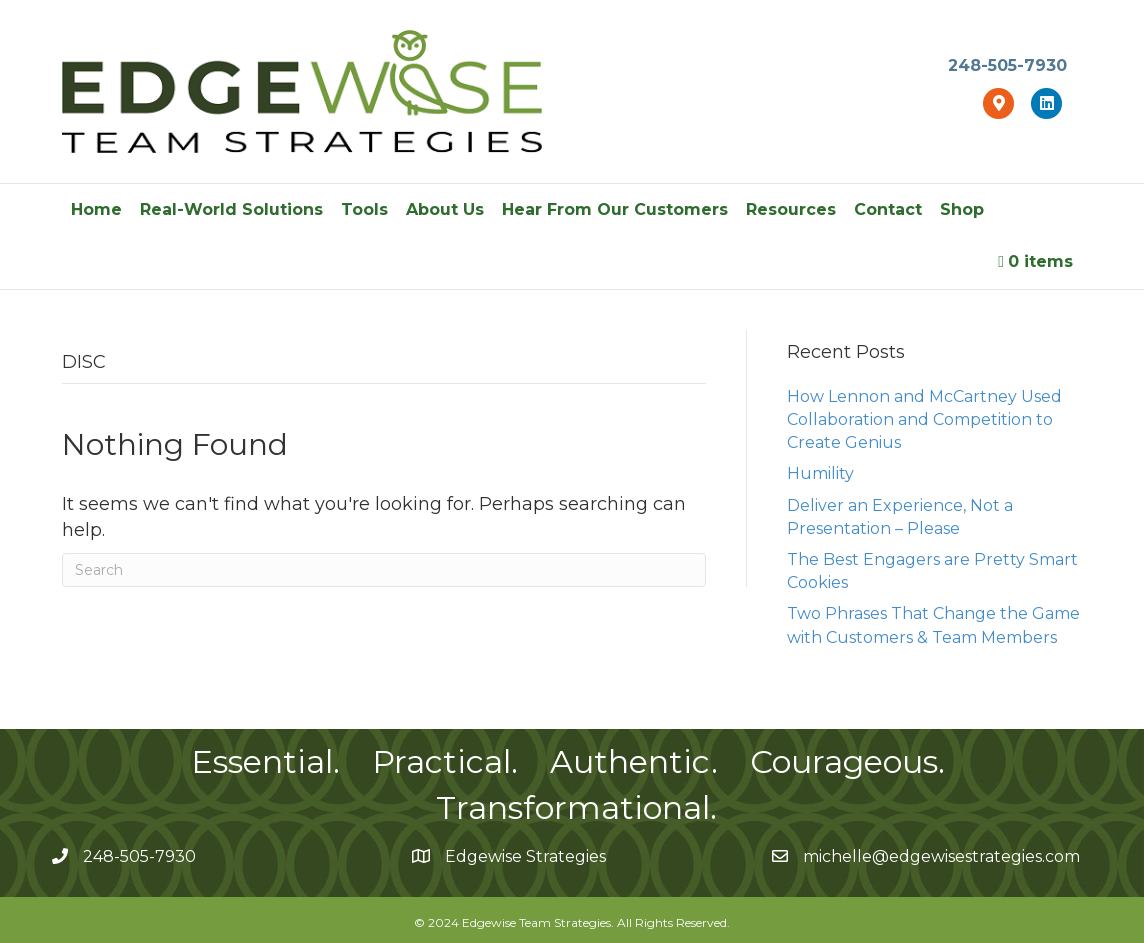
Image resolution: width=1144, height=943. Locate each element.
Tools (364, 209)
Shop (962, 209)
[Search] (384, 570)
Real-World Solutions (231, 209)
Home (96, 209)
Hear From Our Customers (615, 209)
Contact (888, 209)
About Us (445, 209)
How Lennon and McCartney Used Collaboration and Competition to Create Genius (924, 419)
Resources (791, 209)
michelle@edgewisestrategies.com (941, 856)
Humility (820, 473)
